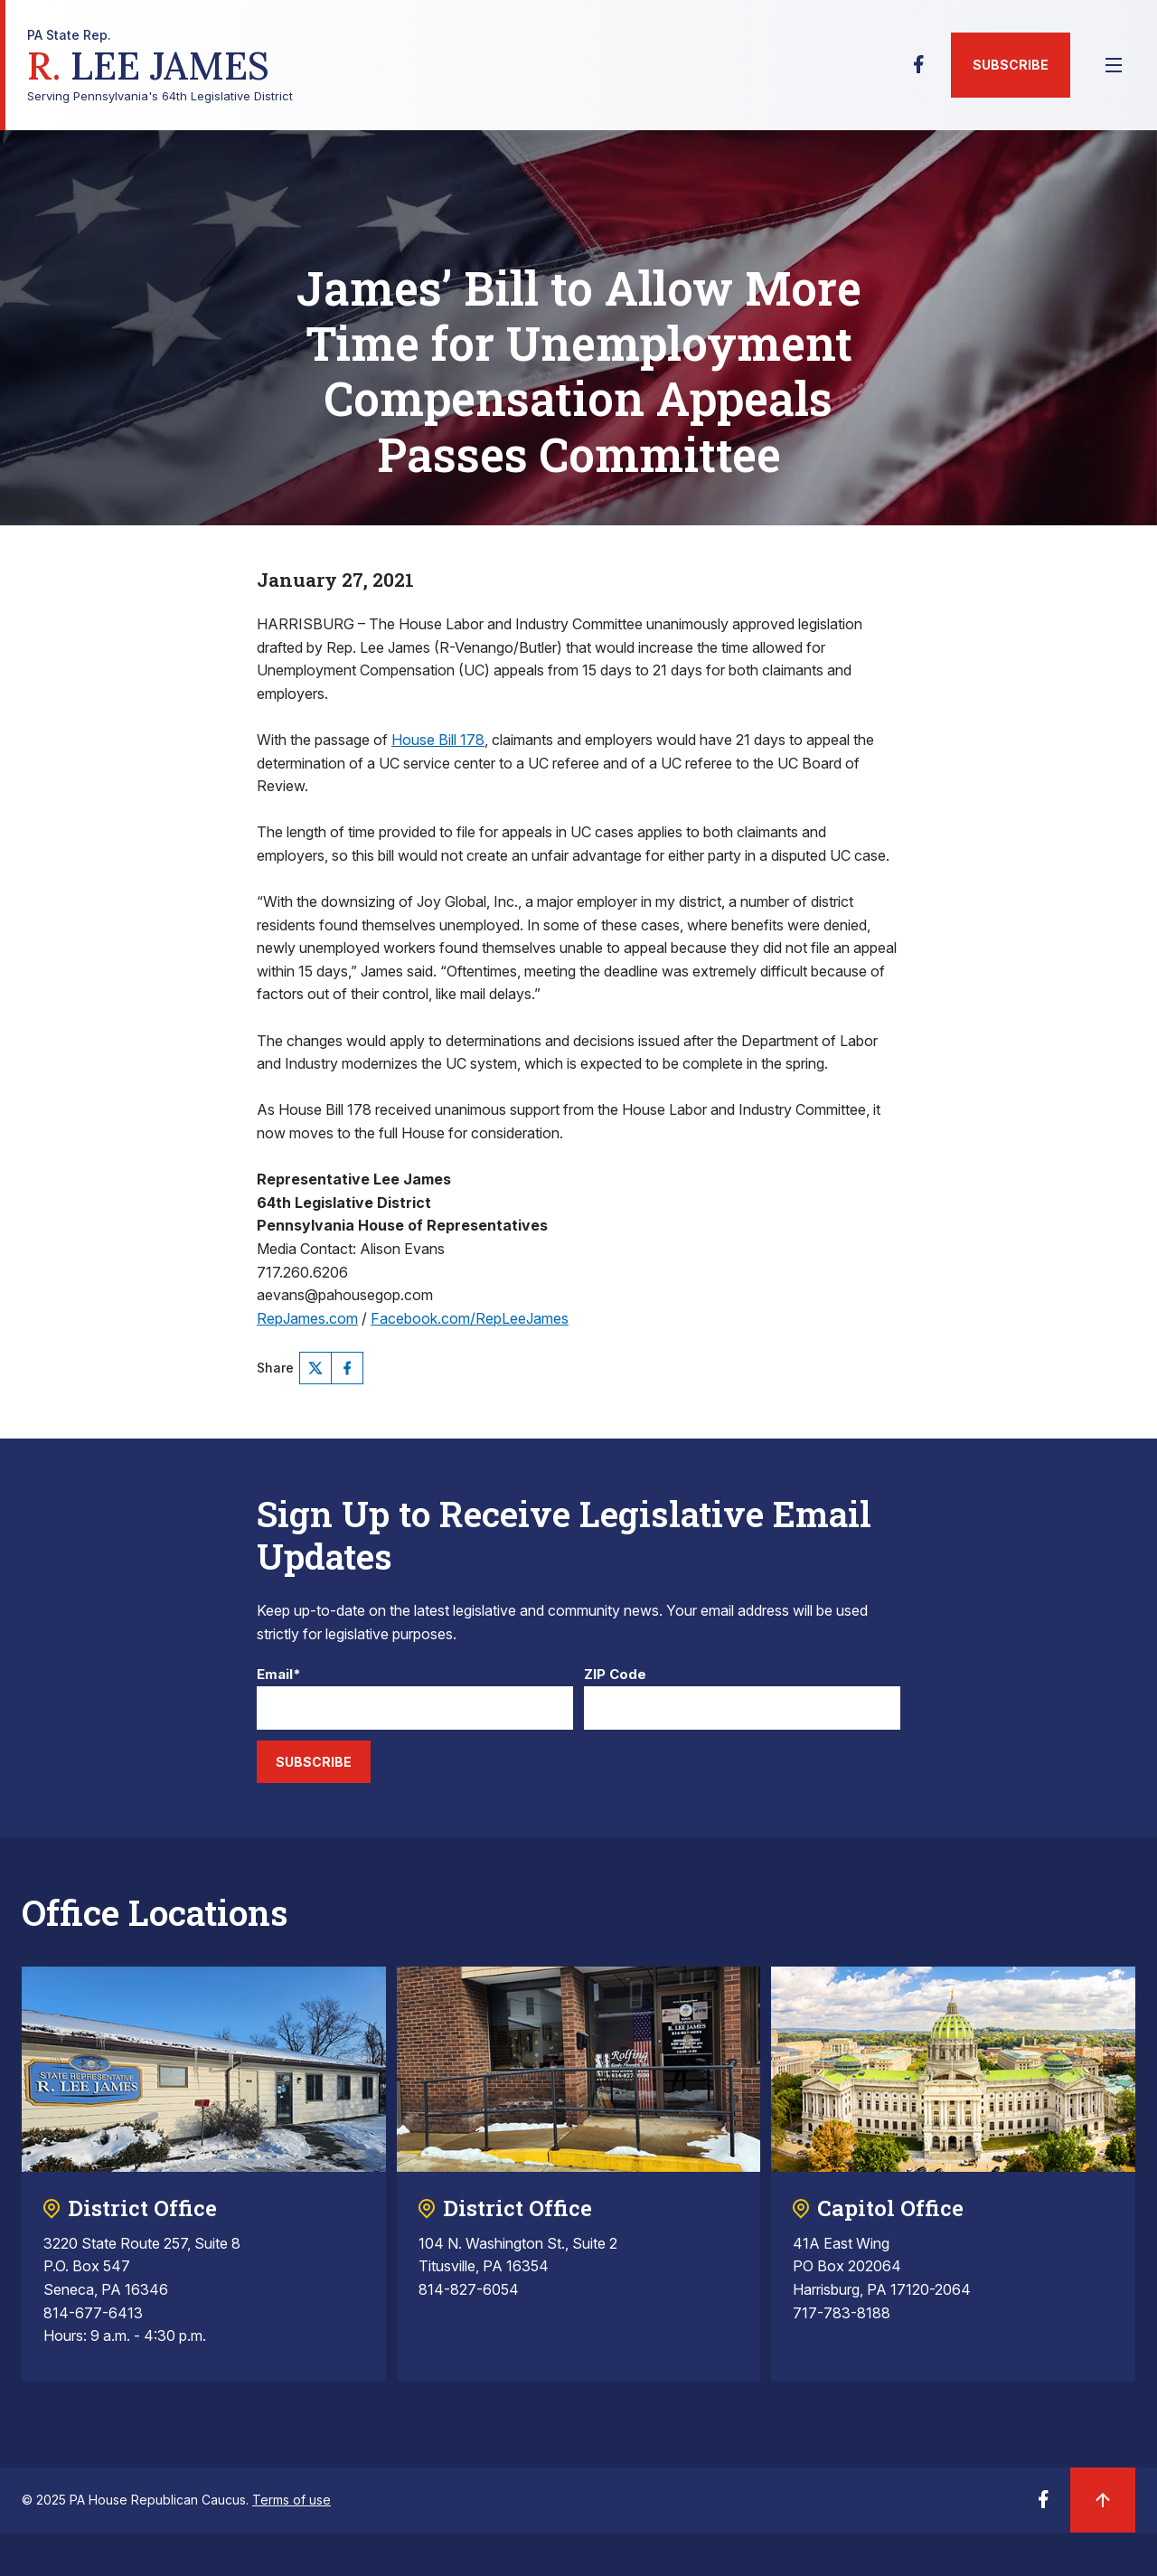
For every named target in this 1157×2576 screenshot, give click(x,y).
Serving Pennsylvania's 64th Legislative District (160, 65)
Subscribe (1011, 64)
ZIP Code (615, 1675)
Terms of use (291, 2499)
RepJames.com (307, 1318)
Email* (279, 1675)
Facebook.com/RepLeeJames (470, 1318)
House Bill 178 (437, 740)
